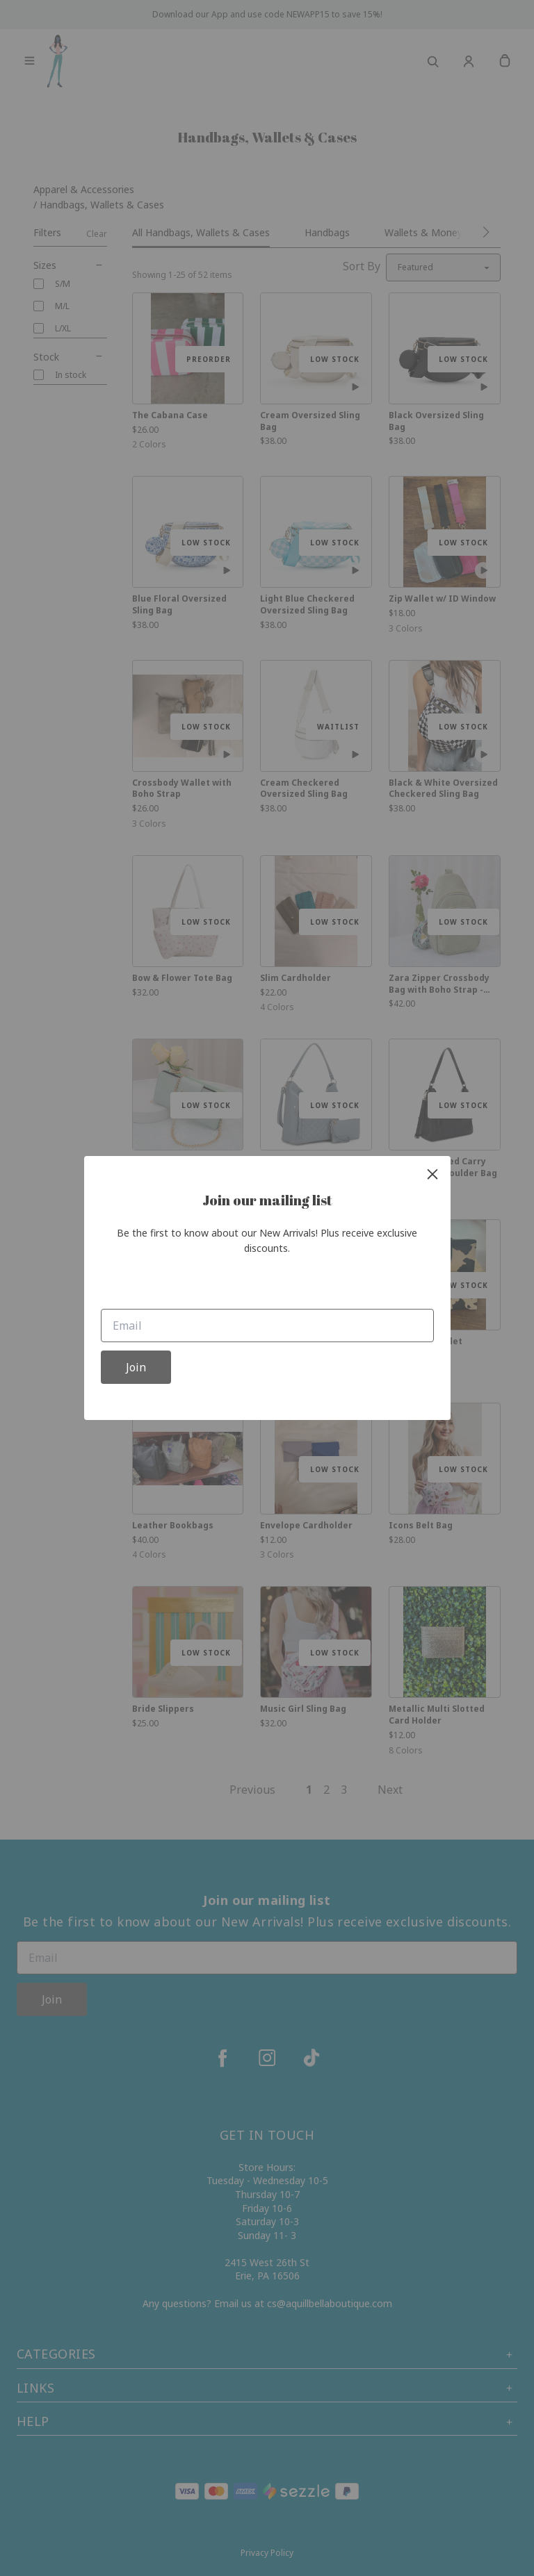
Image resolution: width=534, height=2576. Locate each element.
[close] (432, 1174)
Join (136, 1367)
